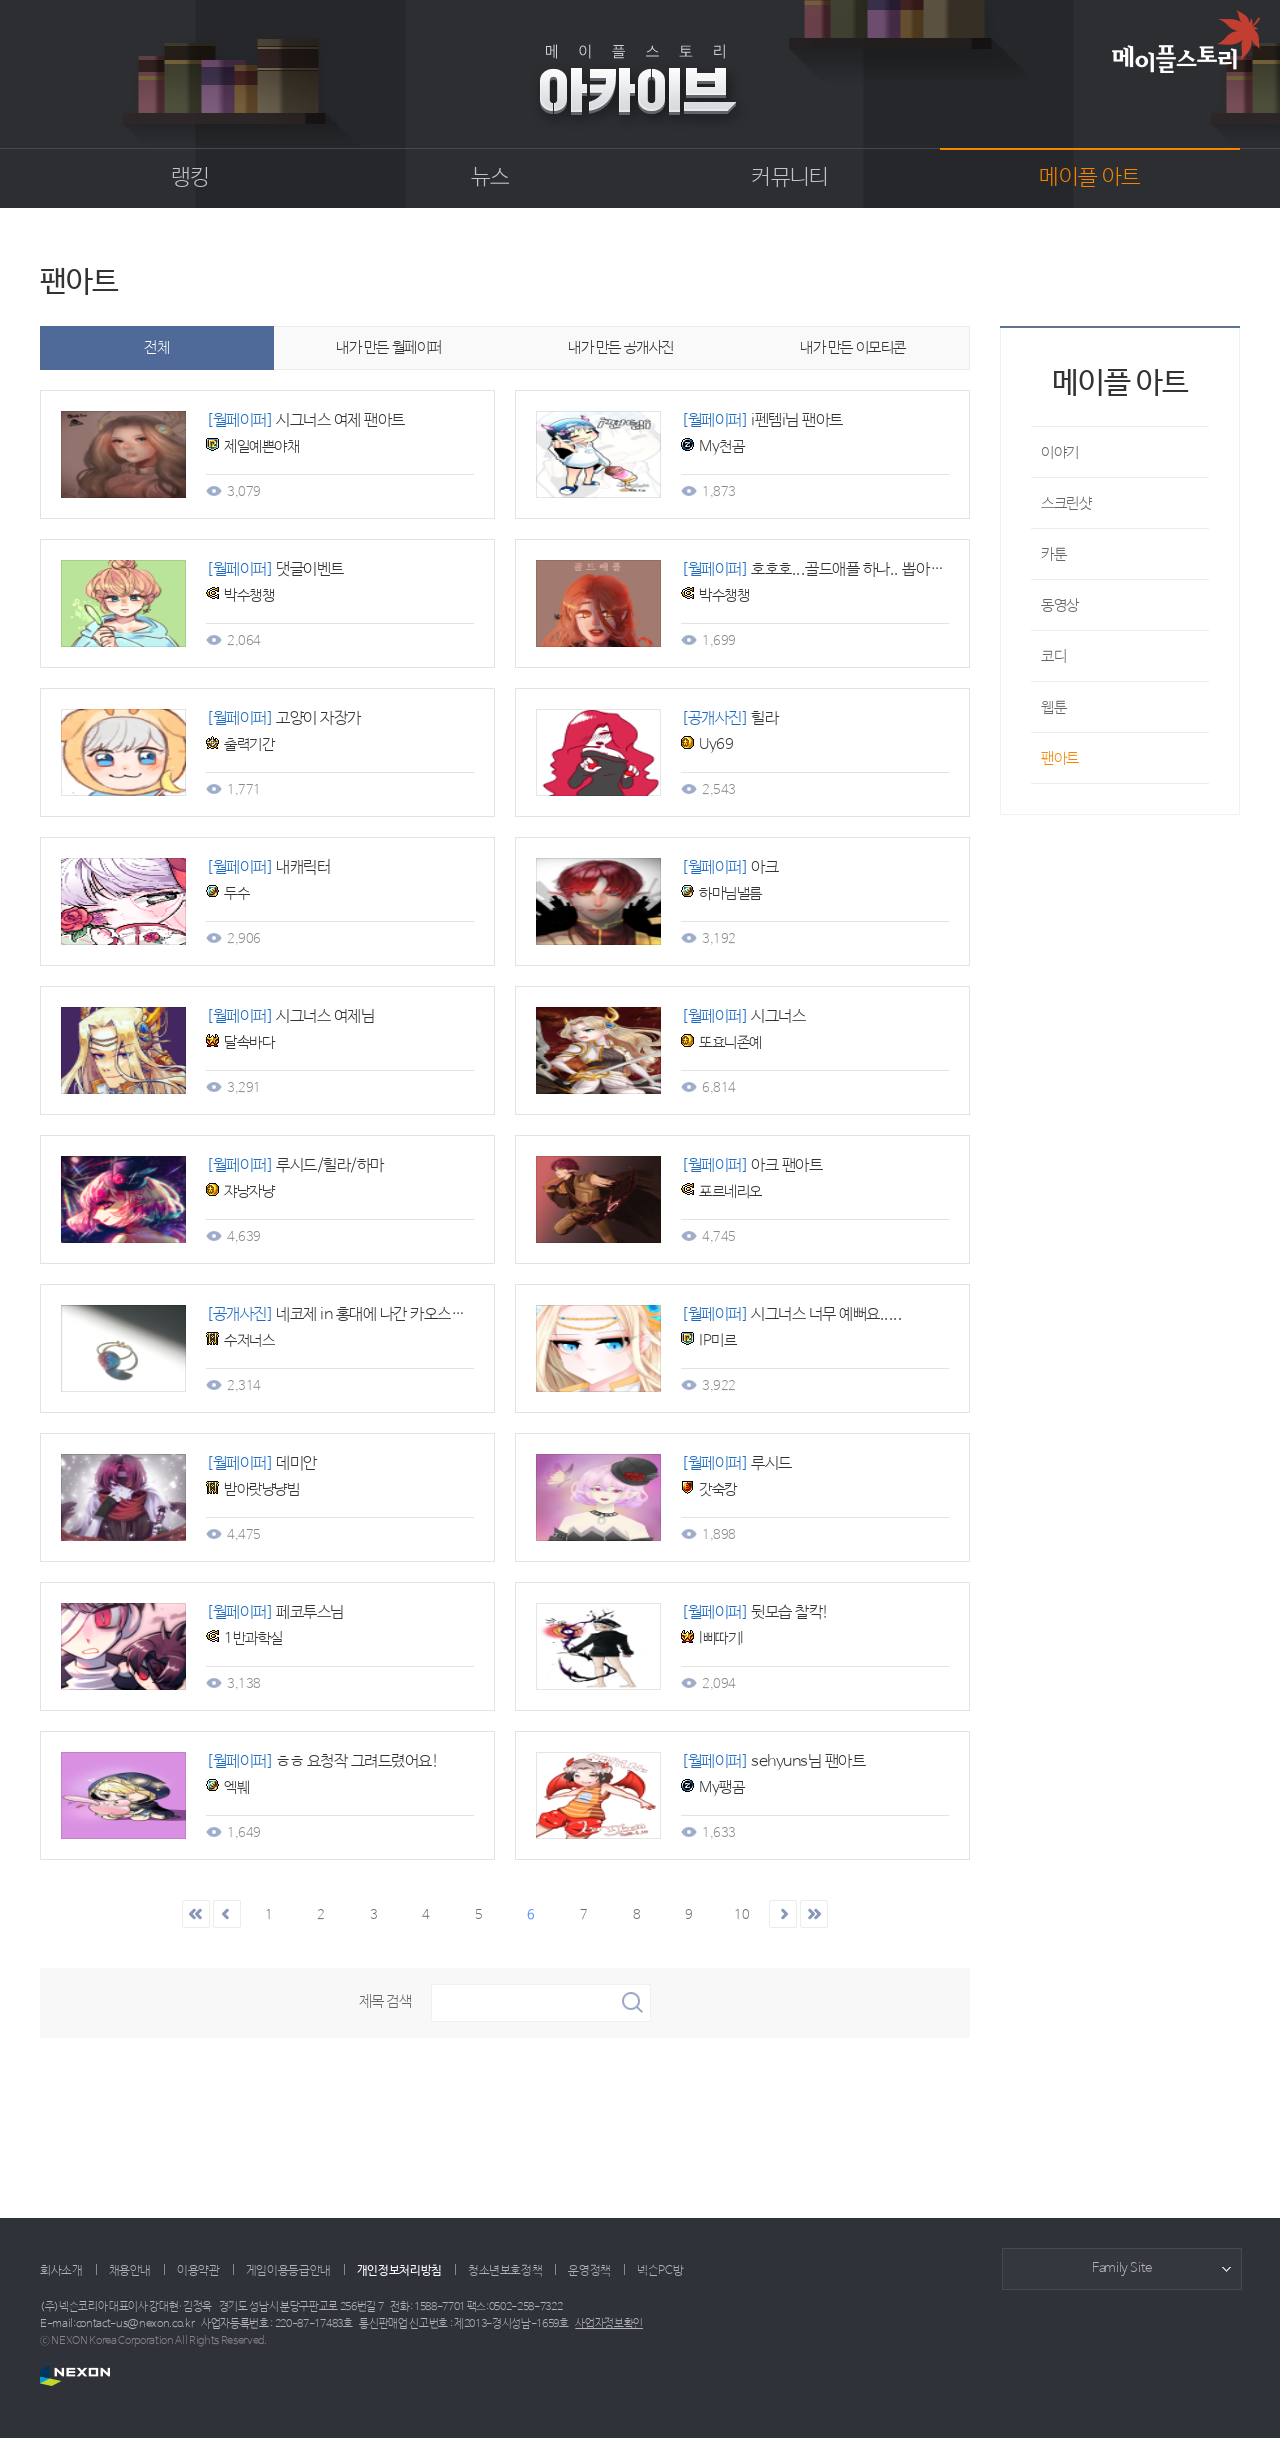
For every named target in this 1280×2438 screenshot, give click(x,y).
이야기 (1060, 452)
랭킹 (190, 178)
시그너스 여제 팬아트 (305, 420)
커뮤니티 (789, 178)
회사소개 (61, 2271)
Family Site (1122, 2268)
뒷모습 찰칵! (755, 1612)
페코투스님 (275, 1612)
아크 (729, 867)
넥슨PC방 (660, 2271)
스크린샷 (1066, 503)
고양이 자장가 (283, 718)
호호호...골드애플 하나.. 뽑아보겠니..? (835, 569)
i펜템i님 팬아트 (762, 420)
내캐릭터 (268, 867)
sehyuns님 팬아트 (773, 1761)
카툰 (1053, 554)
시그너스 (743, 1016)
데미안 (261, 1463)
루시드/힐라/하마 (295, 1165)
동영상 (1060, 605)
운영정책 (589, 2271)
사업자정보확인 (609, 2324)
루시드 (736, 1463)
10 (741, 1915)
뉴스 (490, 178)
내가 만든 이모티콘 (853, 347)
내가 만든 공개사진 (621, 347)
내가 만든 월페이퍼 (389, 347)
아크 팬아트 (751, 1165)
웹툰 (1053, 707)
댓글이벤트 (275, 569)
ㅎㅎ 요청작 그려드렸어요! (322, 1761)
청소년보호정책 (505, 2271)
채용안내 (130, 2271)
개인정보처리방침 (399, 2271)
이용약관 (198, 2271)
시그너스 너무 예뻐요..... (791, 1314)
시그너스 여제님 (290, 1016)
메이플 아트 (1089, 178)
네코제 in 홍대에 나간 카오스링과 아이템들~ (376, 1314)
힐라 (729, 718)
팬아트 (1060, 758)
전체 (156, 347)
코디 (1053, 656)
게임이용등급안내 (288, 2271)
